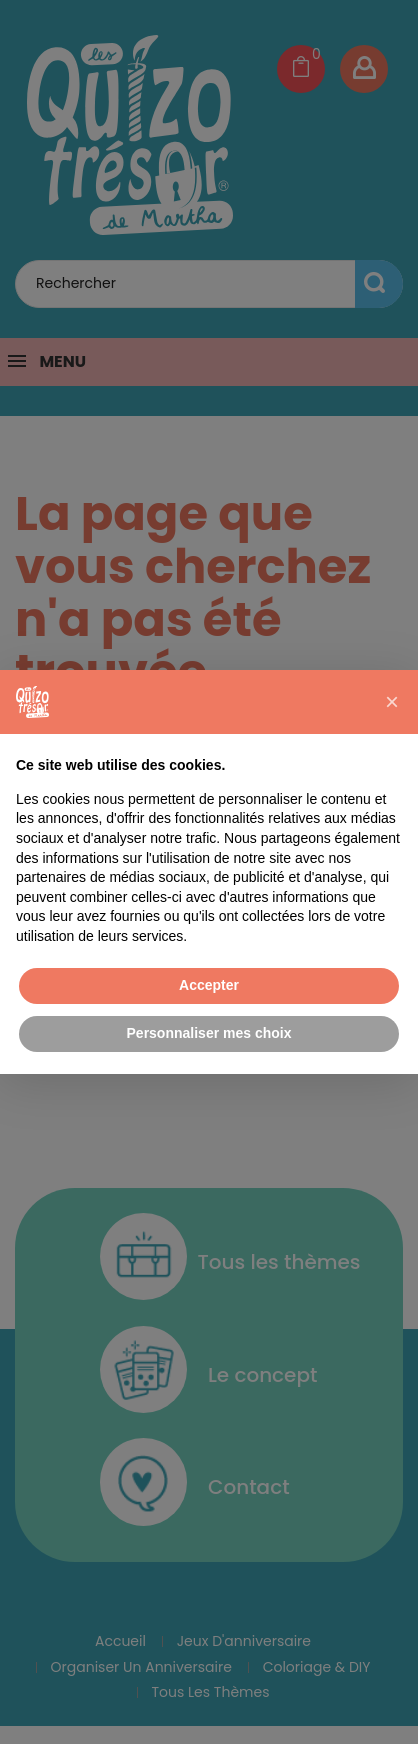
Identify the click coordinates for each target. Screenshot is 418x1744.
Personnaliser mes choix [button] (209, 1033)
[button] (392, 702)
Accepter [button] (209, 985)
